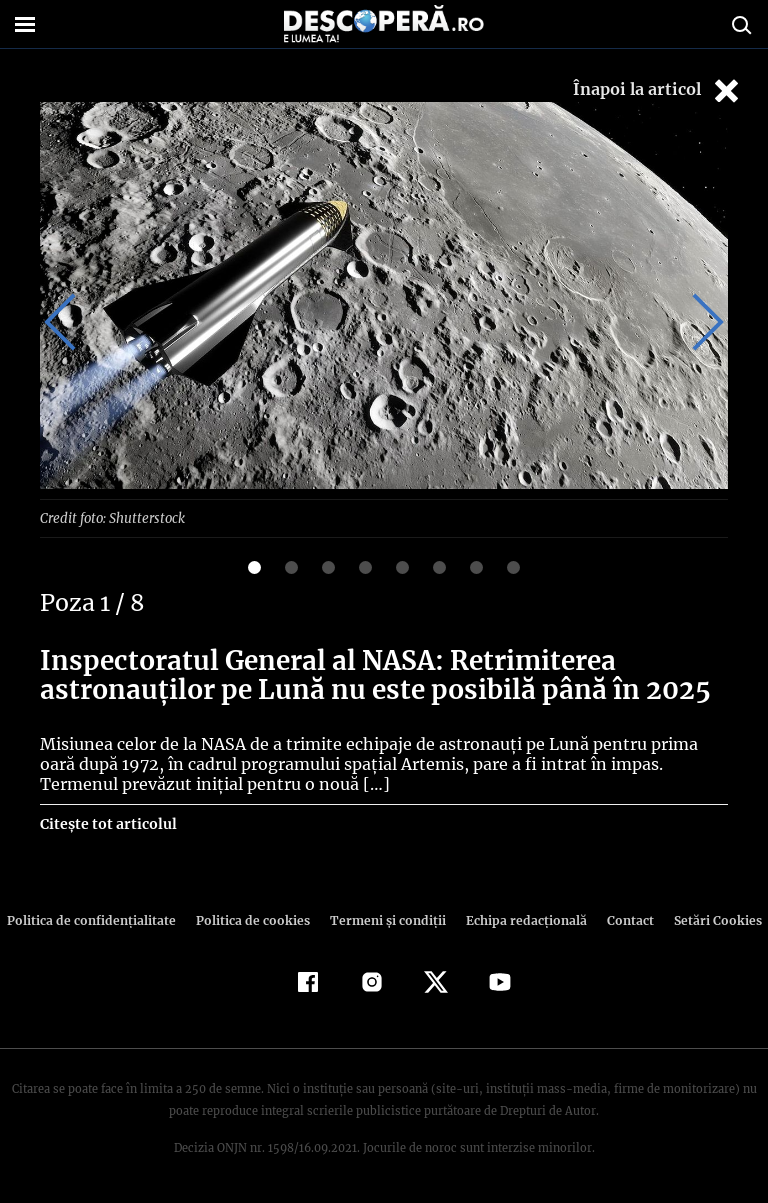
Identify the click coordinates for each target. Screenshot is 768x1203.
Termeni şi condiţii (385, 919)
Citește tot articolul (107, 823)
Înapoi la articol (658, 90)
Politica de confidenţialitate (100, 919)
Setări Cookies (707, 919)
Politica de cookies (255, 919)
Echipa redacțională (520, 919)
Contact (622, 919)
